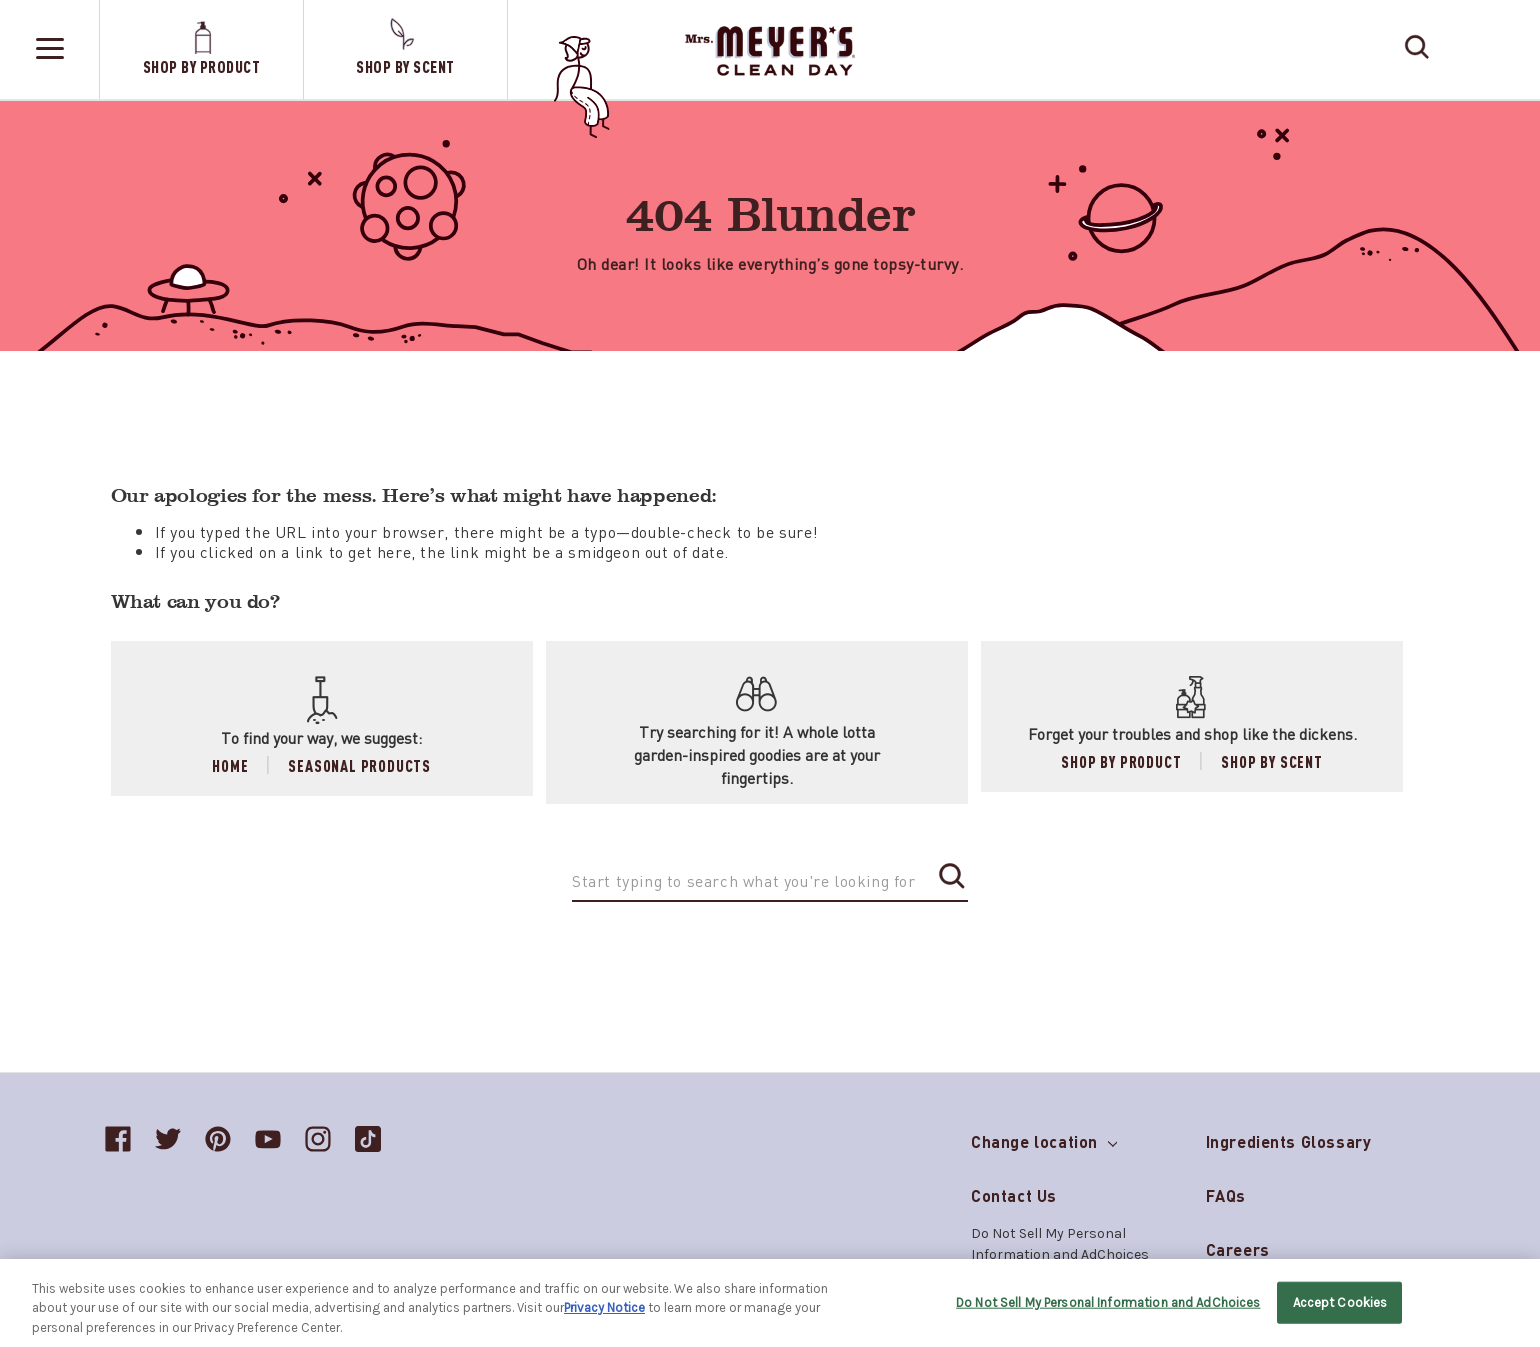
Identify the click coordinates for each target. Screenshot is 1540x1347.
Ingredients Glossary (1289, 1141)
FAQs (1226, 1195)
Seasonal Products (359, 765)
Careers (1238, 1249)
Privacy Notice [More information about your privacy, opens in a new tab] (604, 1314)
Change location (1044, 1137)
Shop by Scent (1271, 761)
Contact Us (1014, 1195)
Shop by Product (1121, 761)
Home (230, 765)
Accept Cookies (1340, 1309)
